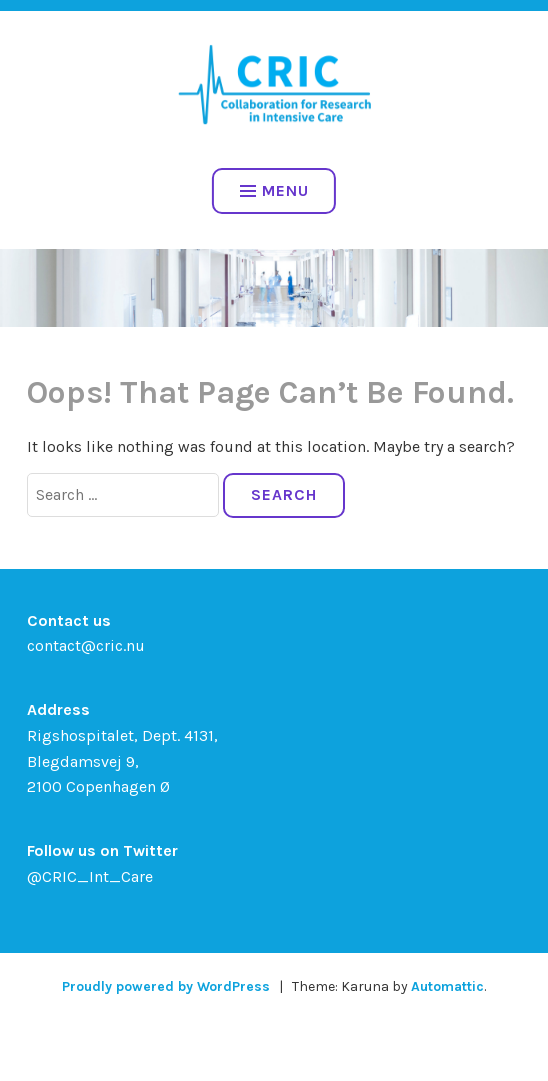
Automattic (447, 986)
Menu (274, 190)
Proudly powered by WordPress (166, 986)
